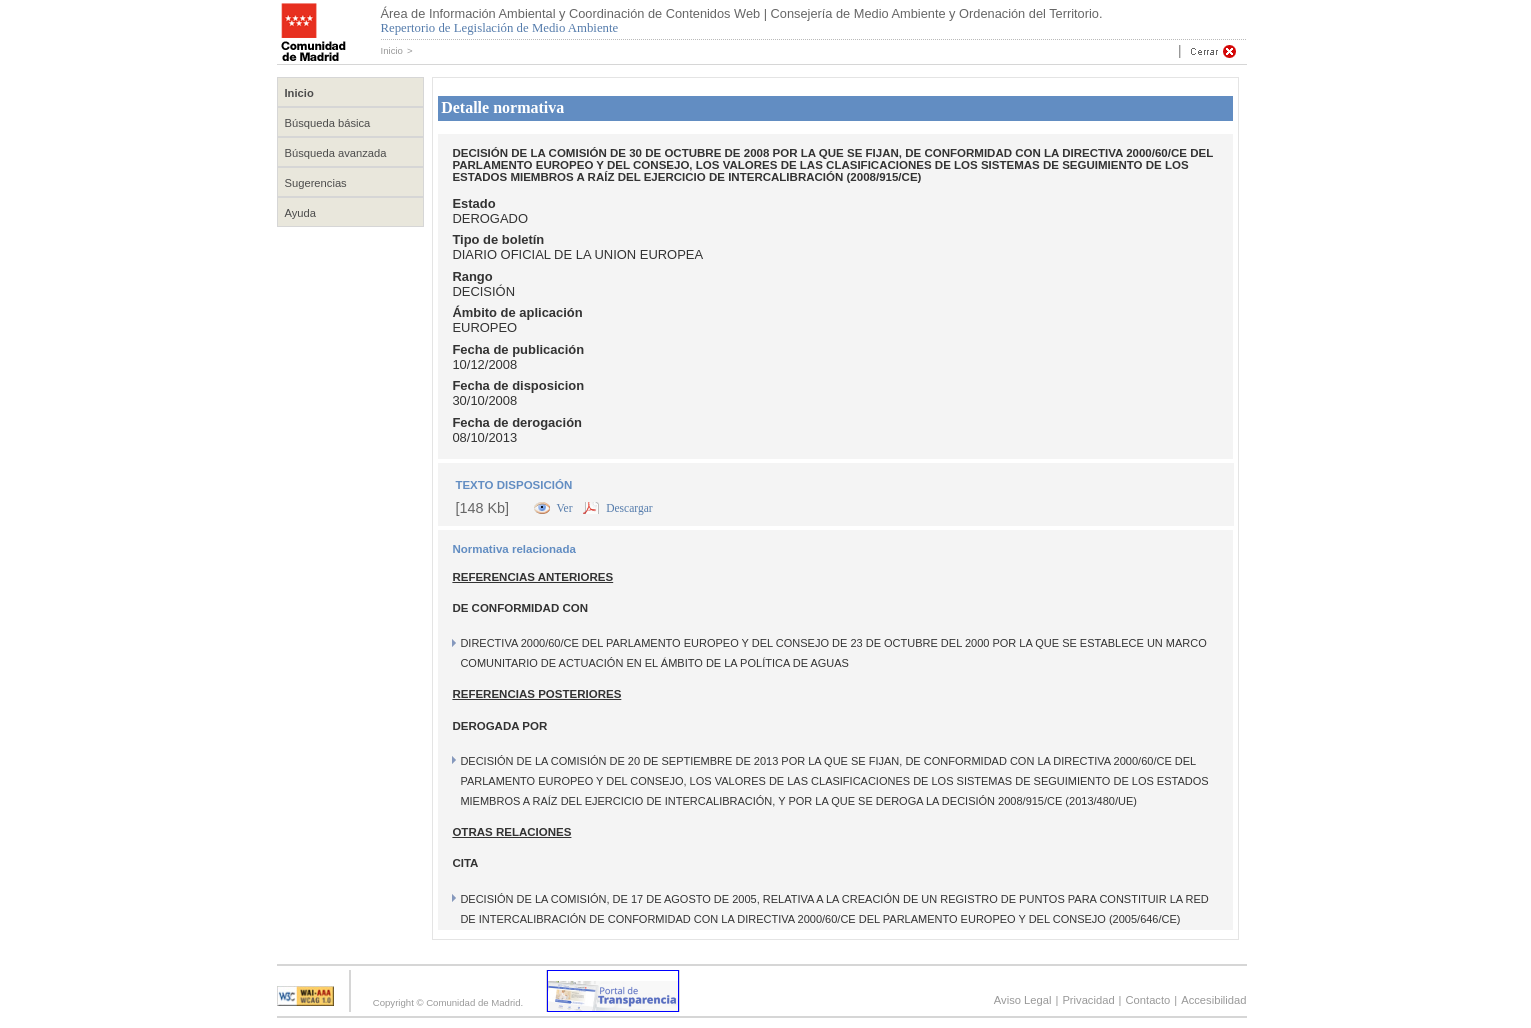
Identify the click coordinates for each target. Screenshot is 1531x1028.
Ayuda (301, 213)
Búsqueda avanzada (336, 153)
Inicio (392, 50)
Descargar (629, 508)
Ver (566, 508)
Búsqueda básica (328, 123)
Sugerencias (316, 183)
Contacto (1148, 1000)
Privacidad (1088, 1000)
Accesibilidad (1213, 1000)
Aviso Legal (1023, 1000)
